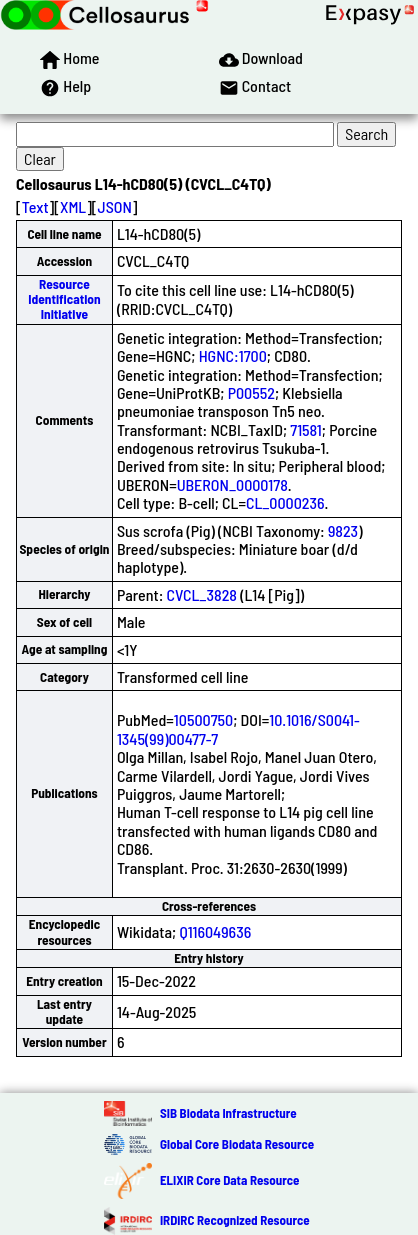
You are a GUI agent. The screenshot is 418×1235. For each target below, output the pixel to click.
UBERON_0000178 (232, 484)
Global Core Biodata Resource (237, 1144)
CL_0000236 (285, 502)
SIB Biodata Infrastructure (228, 1113)
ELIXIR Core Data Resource (229, 1180)
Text (35, 206)
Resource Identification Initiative (64, 299)
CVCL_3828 (202, 594)
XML (73, 206)
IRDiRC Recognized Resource (235, 1220)
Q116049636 (215, 931)
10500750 (203, 719)
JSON (115, 206)
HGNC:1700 (233, 355)
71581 (306, 429)
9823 (343, 530)
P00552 (251, 392)
